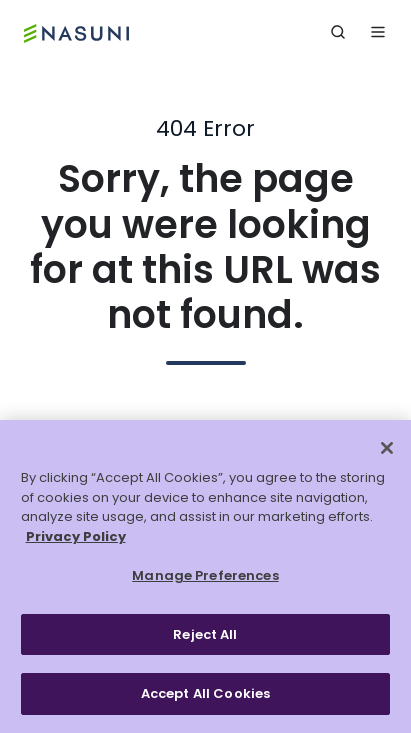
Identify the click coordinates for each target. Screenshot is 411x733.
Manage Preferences (205, 575)
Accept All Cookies (205, 693)
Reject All (205, 634)
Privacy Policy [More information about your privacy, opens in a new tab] (76, 536)
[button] (338, 32)
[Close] (387, 448)
